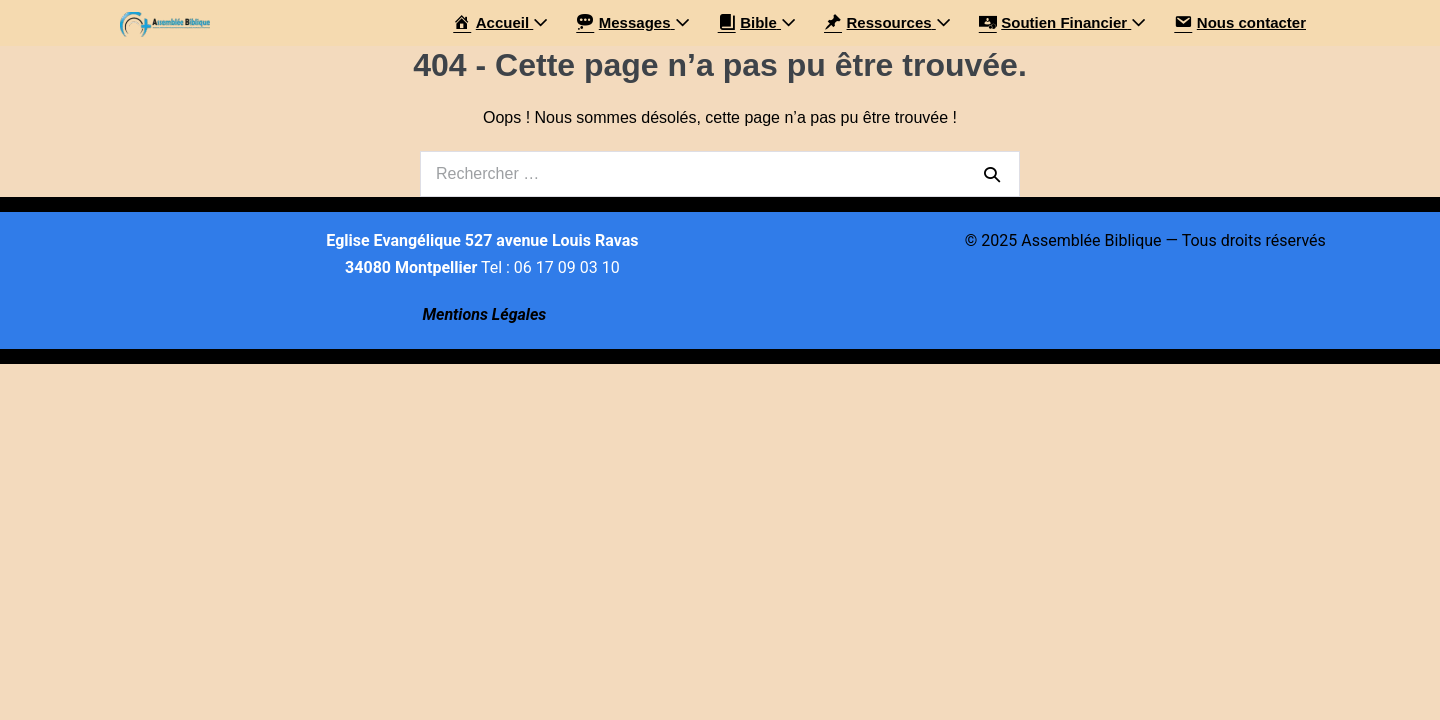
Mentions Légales (484, 314)
